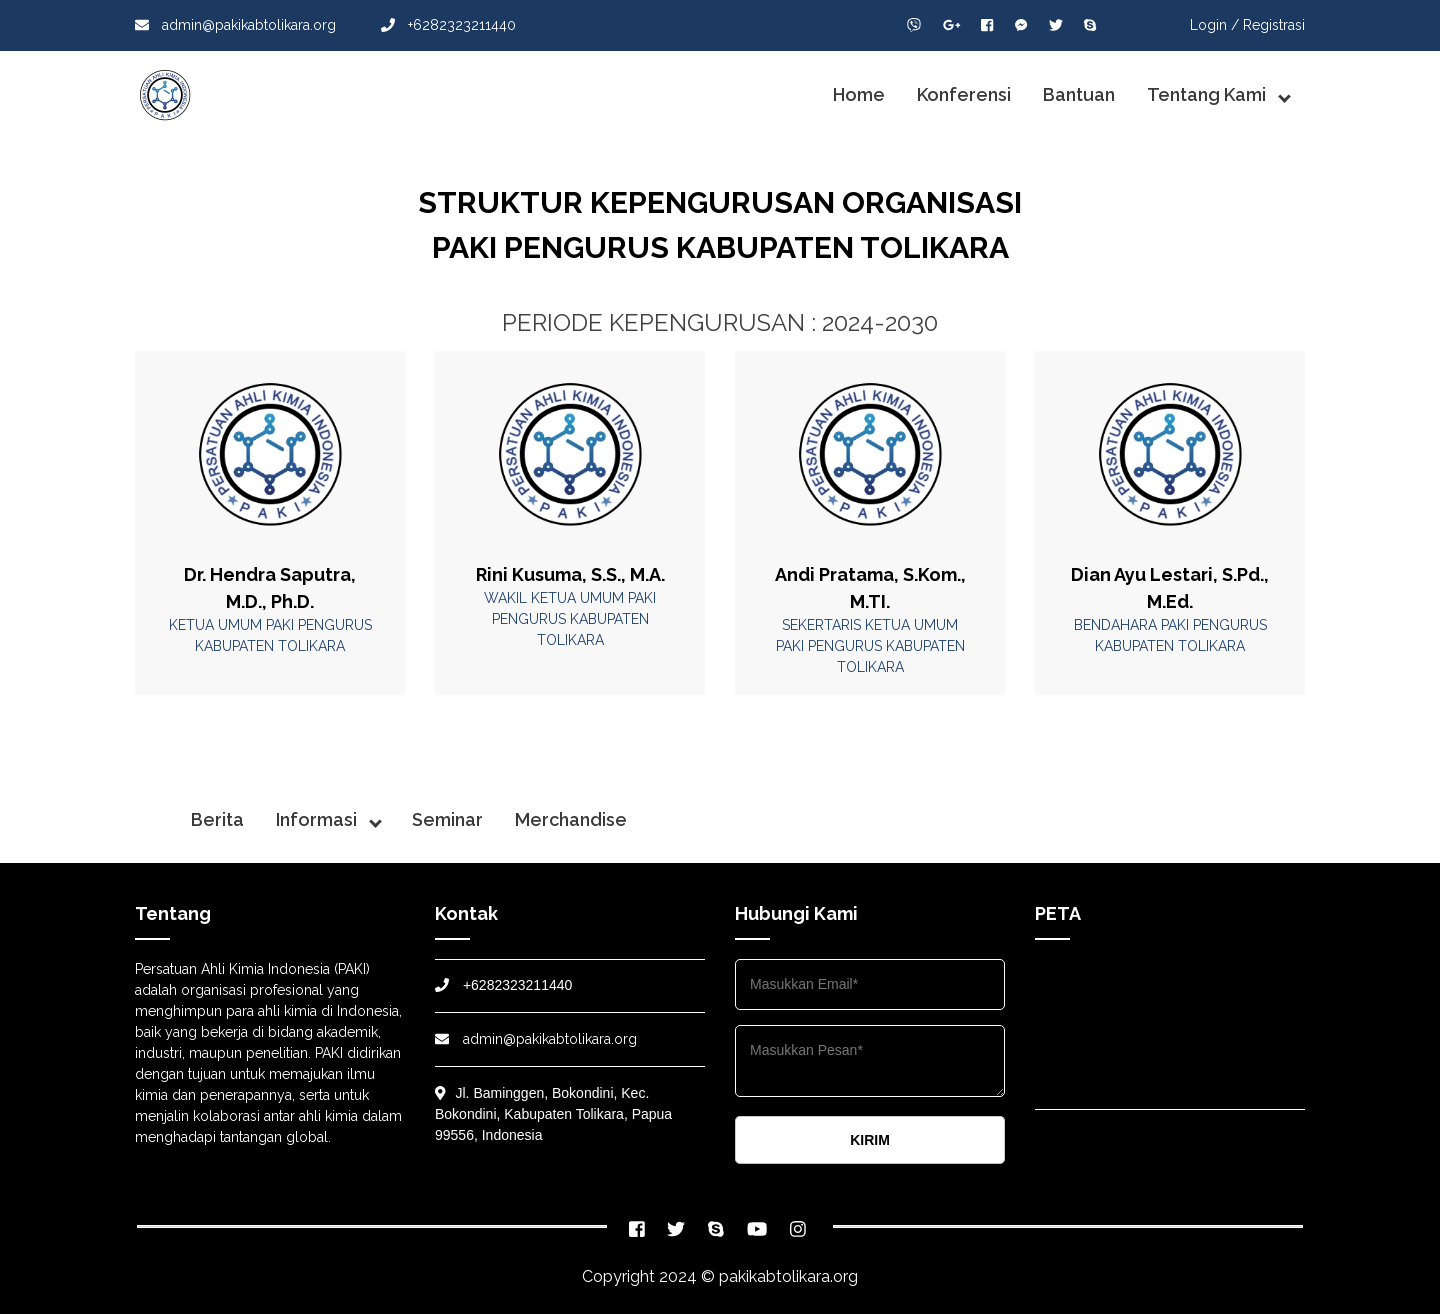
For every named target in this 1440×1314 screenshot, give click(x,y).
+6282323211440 (448, 25)
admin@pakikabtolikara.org (235, 25)
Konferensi (964, 94)
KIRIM (870, 1140)
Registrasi (1274, 25)
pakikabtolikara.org (788, 1276)
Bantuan (1079, 94)
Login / (1214, 25)
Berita (217, 819)
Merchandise (571, 819)
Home (859, 94)
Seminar (447, 819)
